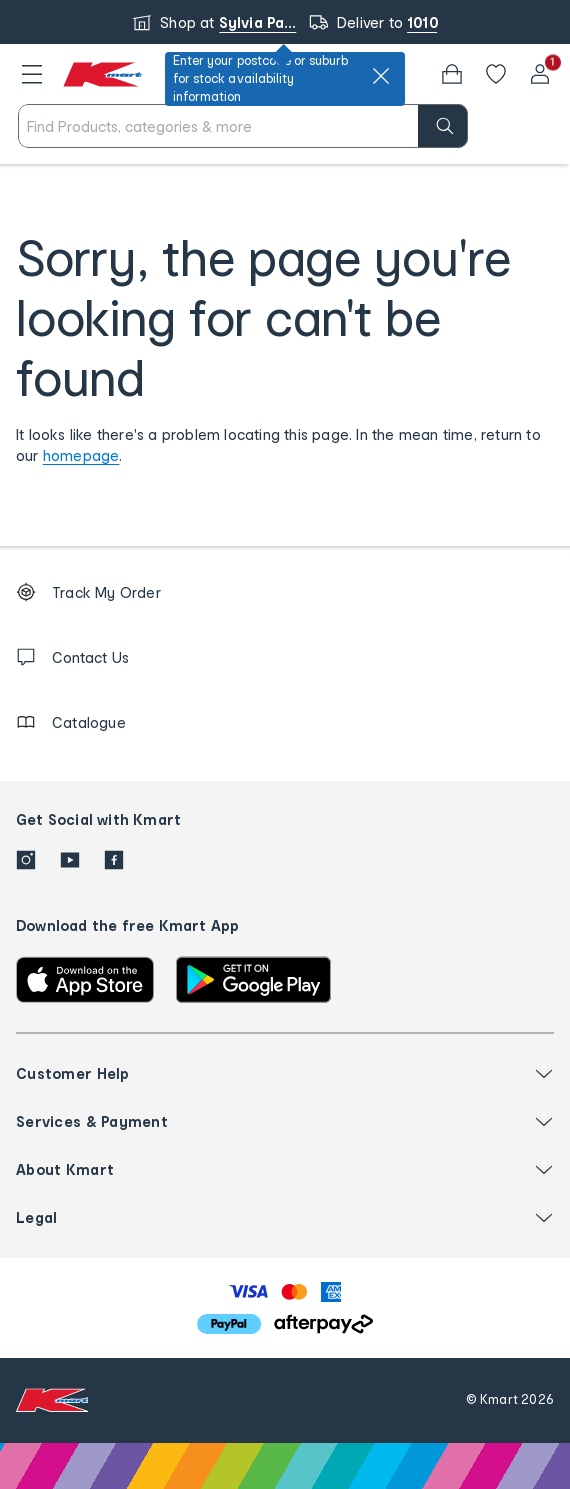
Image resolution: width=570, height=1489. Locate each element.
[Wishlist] (496, 74)
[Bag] (452, 74)
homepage (81, 455)
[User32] (540, 74)
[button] (32, 74)
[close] (381, 76)
